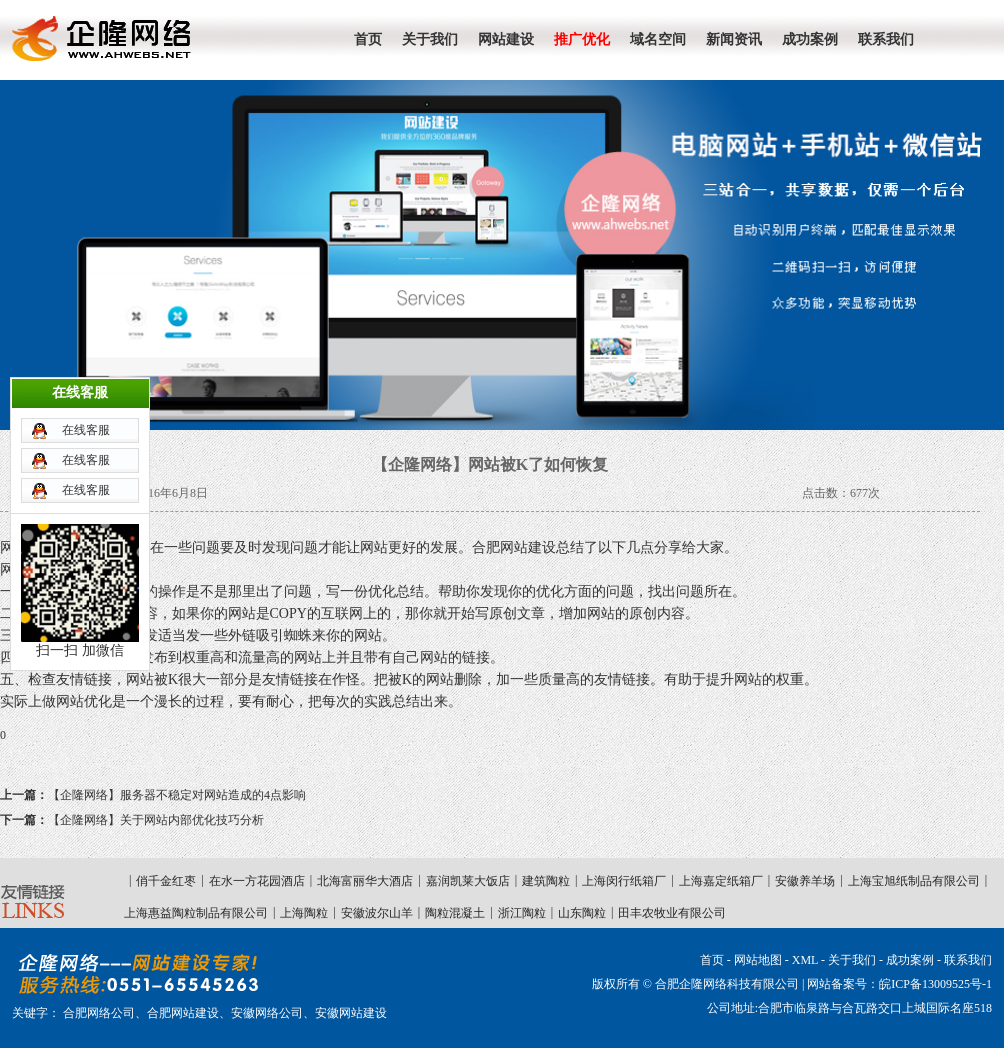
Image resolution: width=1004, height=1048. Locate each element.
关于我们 (852, 960)
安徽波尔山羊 (377, 913)
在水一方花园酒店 (257, 881)
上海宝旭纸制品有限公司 (914, 881)
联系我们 (968, 960)
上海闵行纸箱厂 (624, 881)
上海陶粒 (304, 913)
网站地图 (758, 960)
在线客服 (86, 405)
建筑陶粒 (546, 881)
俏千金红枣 (166, 881)
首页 (712, 960)
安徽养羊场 (805, 881)
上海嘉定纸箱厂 (721, 881)
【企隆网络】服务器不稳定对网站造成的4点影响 (153, 795)
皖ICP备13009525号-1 (935, 984)
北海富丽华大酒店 (365, 881)
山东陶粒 (582, 913)
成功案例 (910, 960)
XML (805, 960)
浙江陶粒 (522, 913)
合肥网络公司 (99, 1013)
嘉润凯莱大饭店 (468, 881)
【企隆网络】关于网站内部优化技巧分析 (132, 820)
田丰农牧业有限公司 (672, 913)
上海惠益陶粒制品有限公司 (196, 913)
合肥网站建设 (183, 1013)
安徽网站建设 (351, 1013)
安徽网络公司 (267, 1013)
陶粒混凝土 (455, 913)
